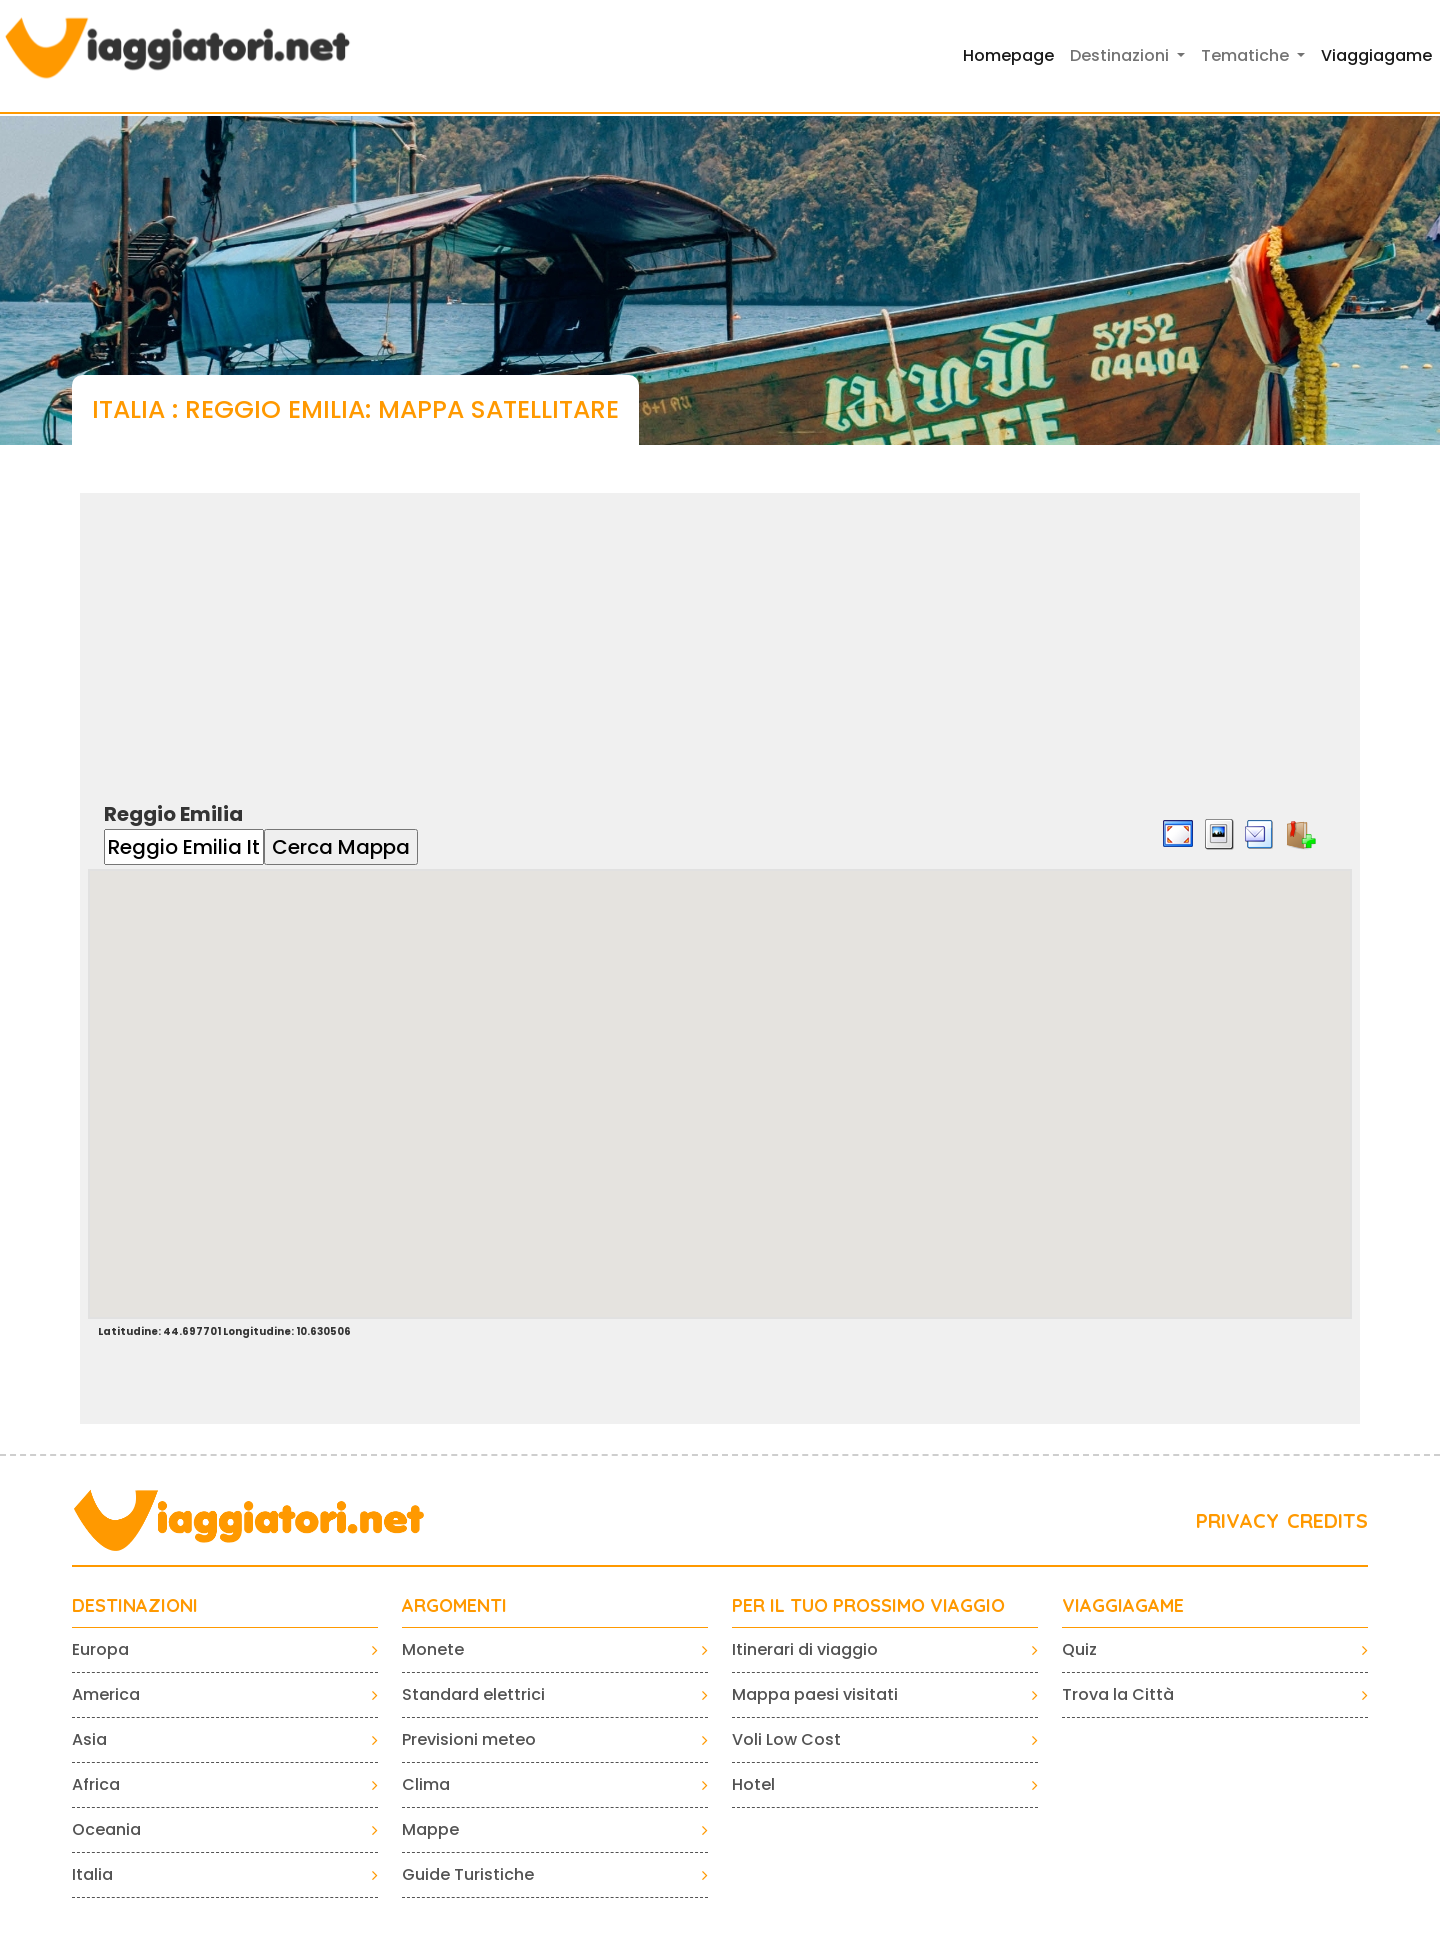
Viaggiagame (1376, 55)
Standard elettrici (473, 1694)
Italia (92, 1874)
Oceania (106, 1829)
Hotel (753, 1784)
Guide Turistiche (468, 1874)
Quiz (1079, 1649)
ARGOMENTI (454, 1606)
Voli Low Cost (786, 1739)
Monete (433, 1649)
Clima (426, 1784)
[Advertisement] (720, 633)
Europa (100, 1649)
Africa (96, 1784)
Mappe (430, 1829)
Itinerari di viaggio (805, 1649)
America (106, 1694)
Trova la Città (1118, 1694)
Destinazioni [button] (1121, 55)
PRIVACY (1237, 1520)
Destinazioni (135, 1606)
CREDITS (1327, 1520)
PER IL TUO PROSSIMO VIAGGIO (868, 1606)
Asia (89, 1739)
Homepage (1008, 55)
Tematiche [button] (1247, 55)
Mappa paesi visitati (815, 1694)
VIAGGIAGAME (1123, 1606)
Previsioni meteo (469, 1739)
